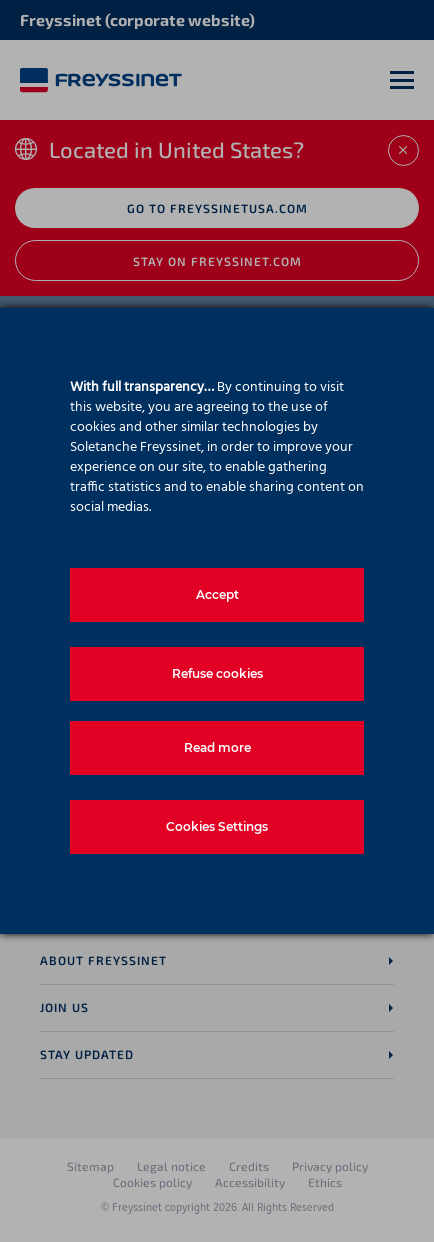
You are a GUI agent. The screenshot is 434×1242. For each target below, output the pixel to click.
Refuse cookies (217, 673)
